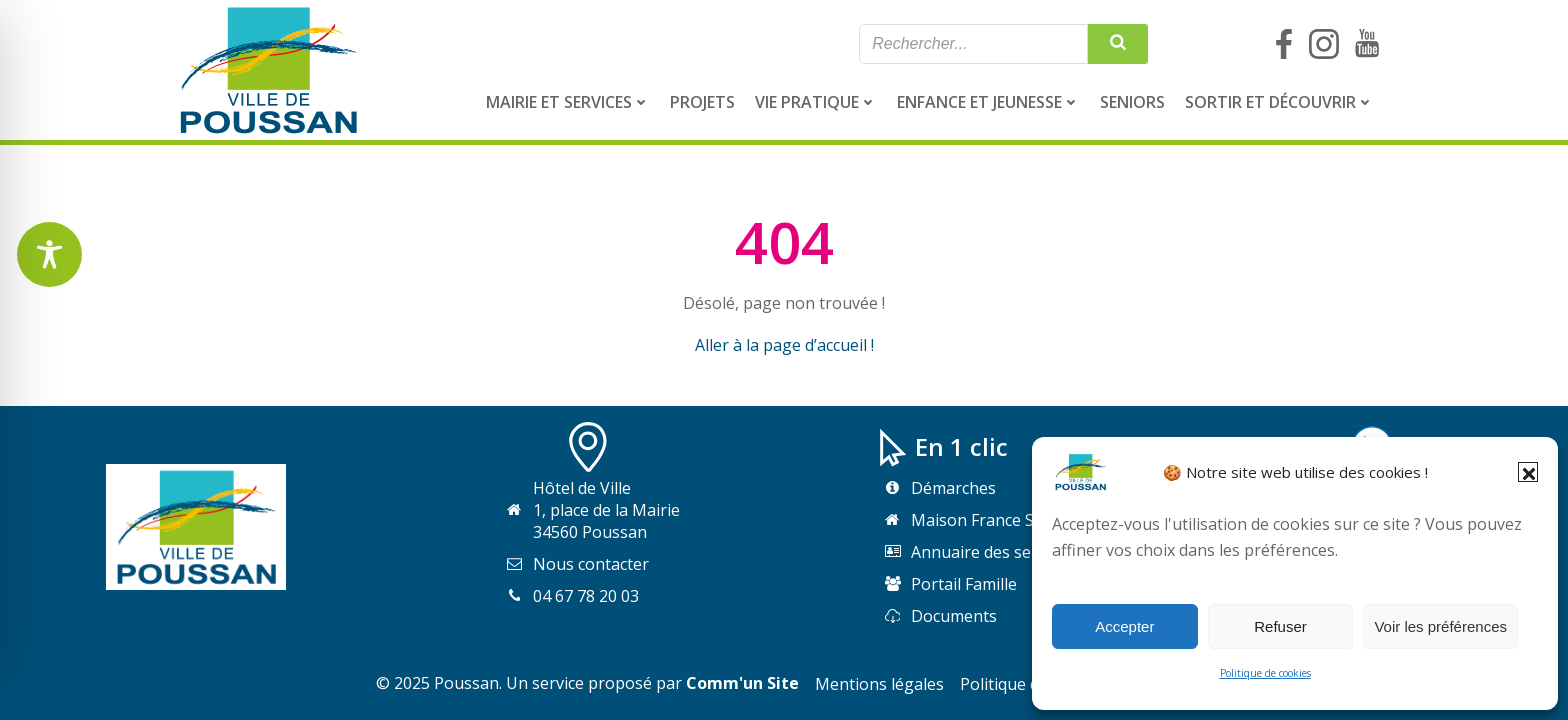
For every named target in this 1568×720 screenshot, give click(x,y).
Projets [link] (702, 102)
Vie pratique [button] (816, 102)
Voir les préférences (1440, 626)
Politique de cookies (1265, 673)
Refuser (1280, 626)
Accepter (1124, 626)
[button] (1528, 472)
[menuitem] (568, 102)
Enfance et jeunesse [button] (988, 102)
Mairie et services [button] (568, 102)
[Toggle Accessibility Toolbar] (49, 254)
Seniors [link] (1132, 102)
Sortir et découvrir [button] (1279, 102)
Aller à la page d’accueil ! (784, 345)
